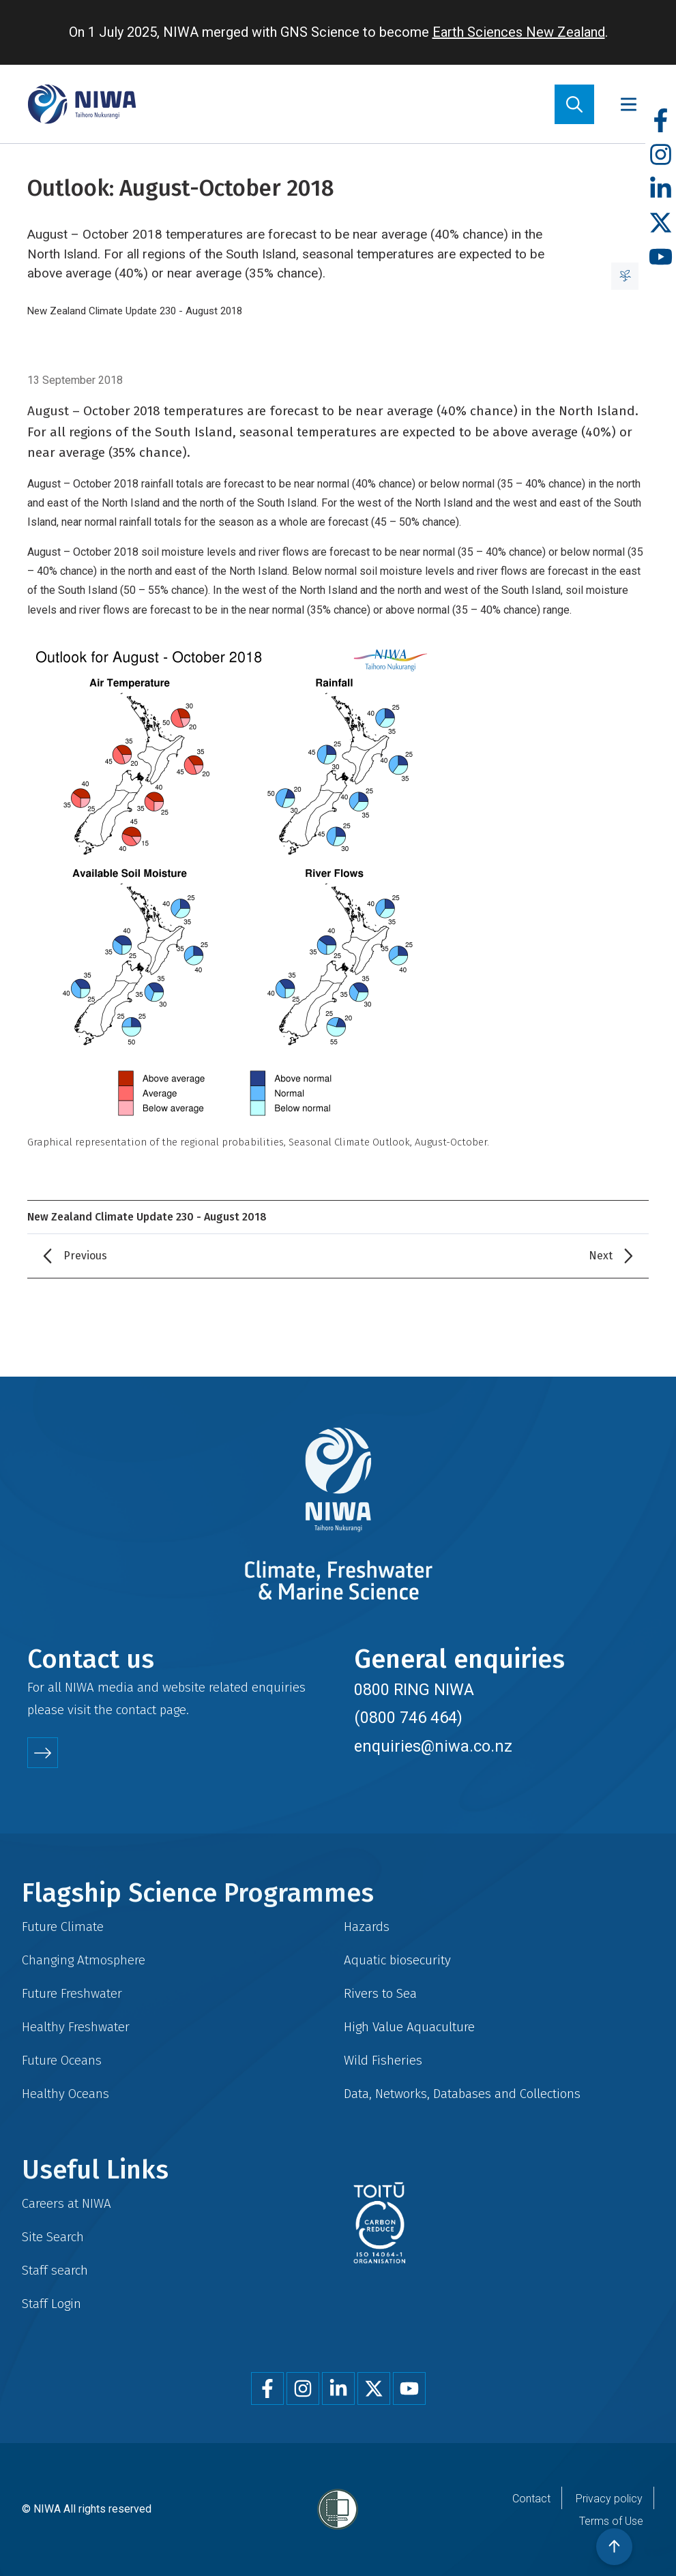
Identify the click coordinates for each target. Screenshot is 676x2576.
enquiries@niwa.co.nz (433, 1746)
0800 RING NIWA (414, 1689)
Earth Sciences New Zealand (518, 32)
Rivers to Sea (380, 1993)
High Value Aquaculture (409, 2027)
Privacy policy (609, 2498)
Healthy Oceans (65, 2093)
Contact (531, 2498)
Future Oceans (62, 2060)
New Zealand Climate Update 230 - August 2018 (134, 311)
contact (136, 1710)
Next (601, 1255)
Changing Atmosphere (83, 1960)
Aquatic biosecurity (397, 1960)
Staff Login (51, 2303)
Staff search (55, 2270)
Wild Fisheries (383, 2060)
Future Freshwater (72, 1993)
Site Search (53, 2237)
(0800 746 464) (408, 1717)
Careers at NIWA (66, 2203)
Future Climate (63, 1926)
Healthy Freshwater (76, 2027)
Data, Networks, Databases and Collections (462, 2093)
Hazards (367, 1926)
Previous (85, 1255)
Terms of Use (611, 2521)
